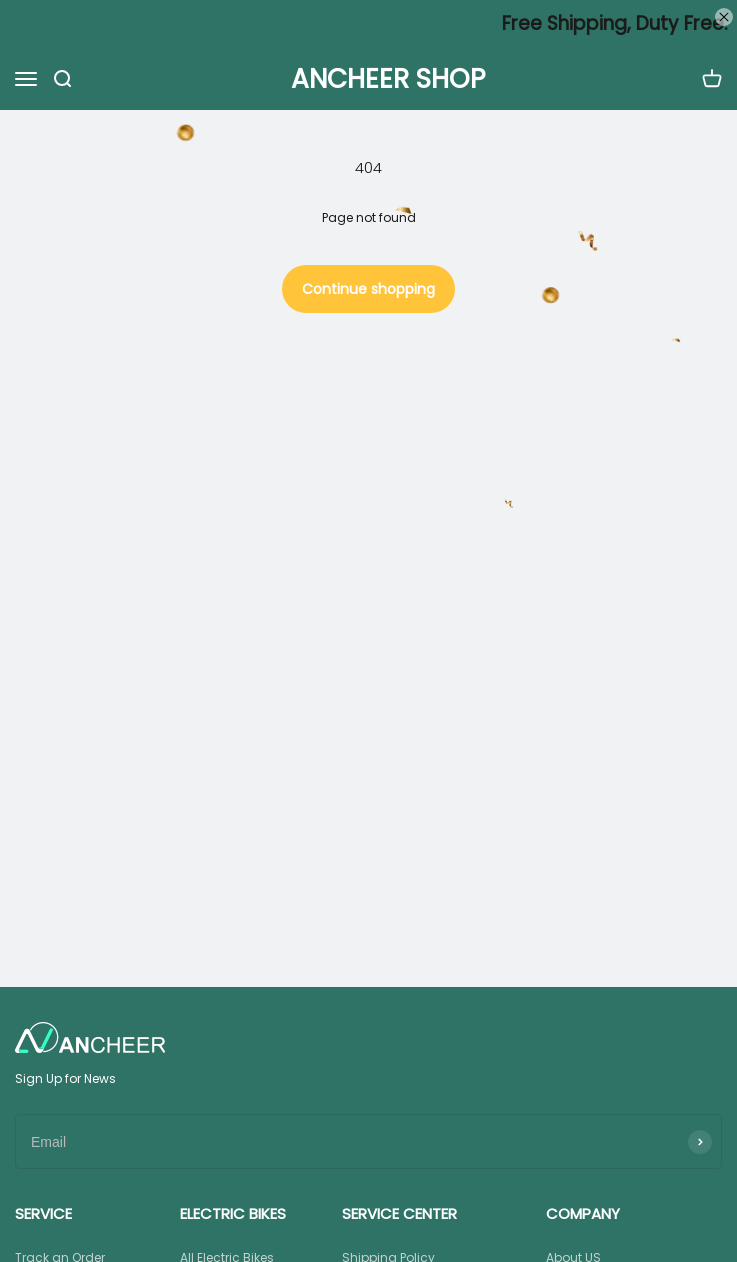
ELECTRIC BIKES (233, 1213)
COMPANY (583, 1213)
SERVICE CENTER (399, 1213)
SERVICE (43, 1213)
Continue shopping (368, 289)
